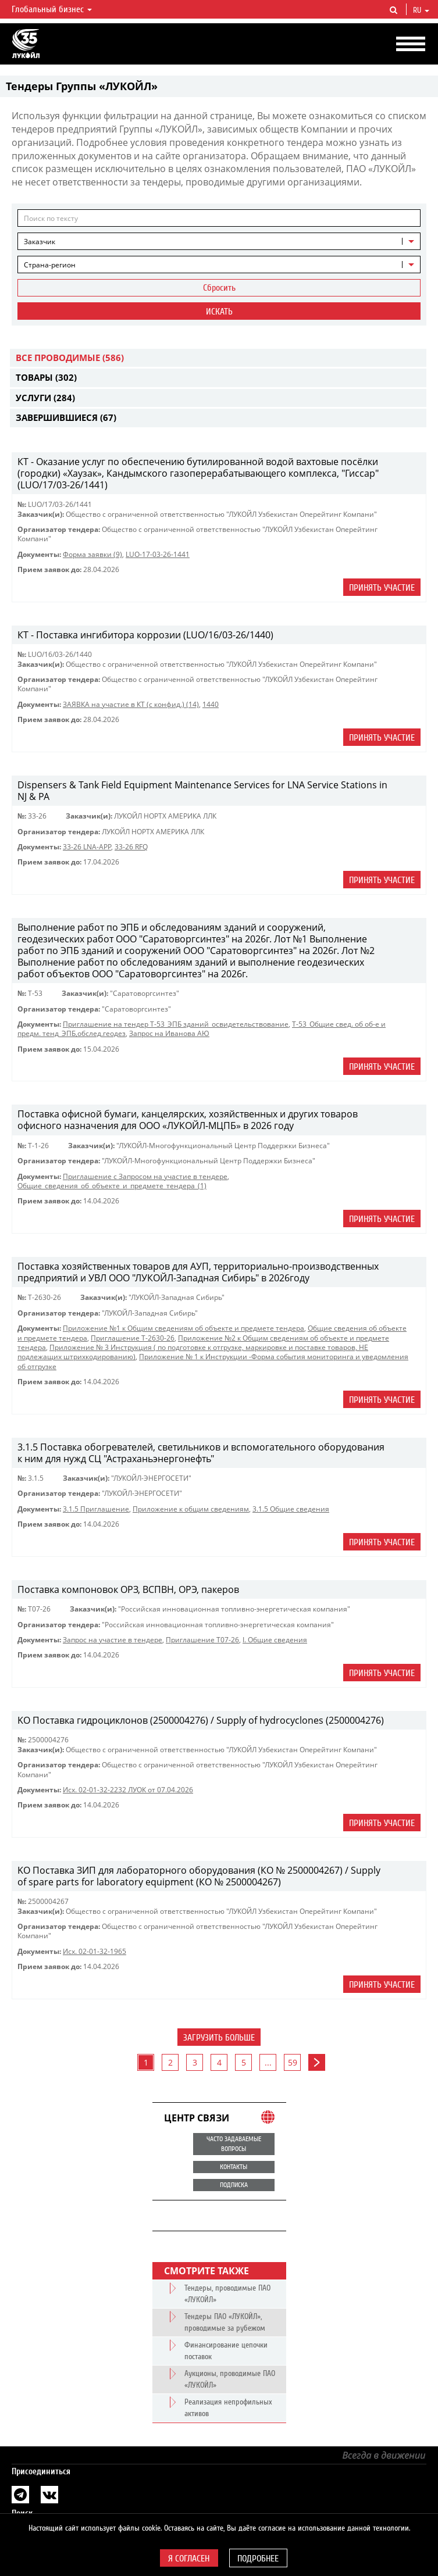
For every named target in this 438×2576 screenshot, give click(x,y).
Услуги (45, 397)
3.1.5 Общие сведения (290, 1509)
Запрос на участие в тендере (112, 1639)
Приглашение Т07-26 (202, 1639)
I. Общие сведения (275, 1639)
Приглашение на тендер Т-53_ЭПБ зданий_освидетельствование (176, 1024)
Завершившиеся (66, 417)
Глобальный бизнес (52, 9)
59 (292, 2062)
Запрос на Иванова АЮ (169, 1033)
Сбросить (219, 288)
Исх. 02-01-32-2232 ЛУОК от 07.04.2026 (128, 1789)
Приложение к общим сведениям (191, 1509)
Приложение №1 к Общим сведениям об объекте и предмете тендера (183, 1328)
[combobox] (219, 241)
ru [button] (421, 10)
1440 (210, 704)
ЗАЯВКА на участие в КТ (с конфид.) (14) (131, 704)
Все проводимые (70, 357)
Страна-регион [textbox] (50, 265)
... (268, 2062)
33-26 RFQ (131, 846)
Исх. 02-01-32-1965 (94, 1951)
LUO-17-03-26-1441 (158, 554)
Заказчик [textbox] (39, 241)
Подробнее (258, 2558)
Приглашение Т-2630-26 (133, 1338)
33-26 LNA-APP (87, 846)
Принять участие (382, 588)
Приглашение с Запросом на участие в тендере (145, 1176)
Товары (46, 377)
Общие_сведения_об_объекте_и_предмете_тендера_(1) (111, 1185)
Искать (219, 311)
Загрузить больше (219, 2037)
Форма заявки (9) (92, 554)
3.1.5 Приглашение (96, 1509)
